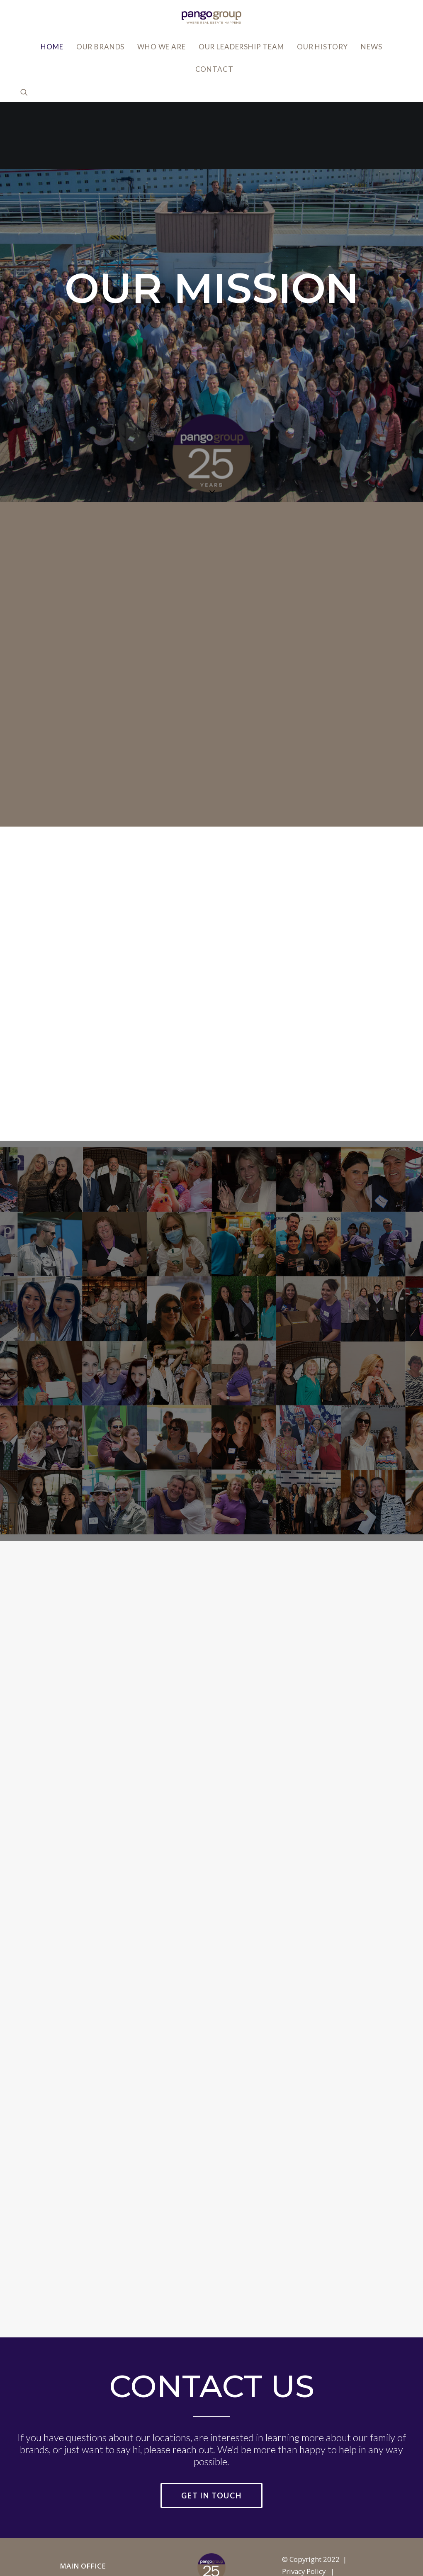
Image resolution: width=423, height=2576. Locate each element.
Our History (322, 46)
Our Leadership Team (241, 46)
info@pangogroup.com (98, 2535)
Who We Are (161, 46)
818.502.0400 (82, 2548)
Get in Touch (211, 2428)
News (371, 46)
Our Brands (100, 46)
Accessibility (302, 2516)
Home (52, 46)
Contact (214, 69)
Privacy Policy (304, 2504)
